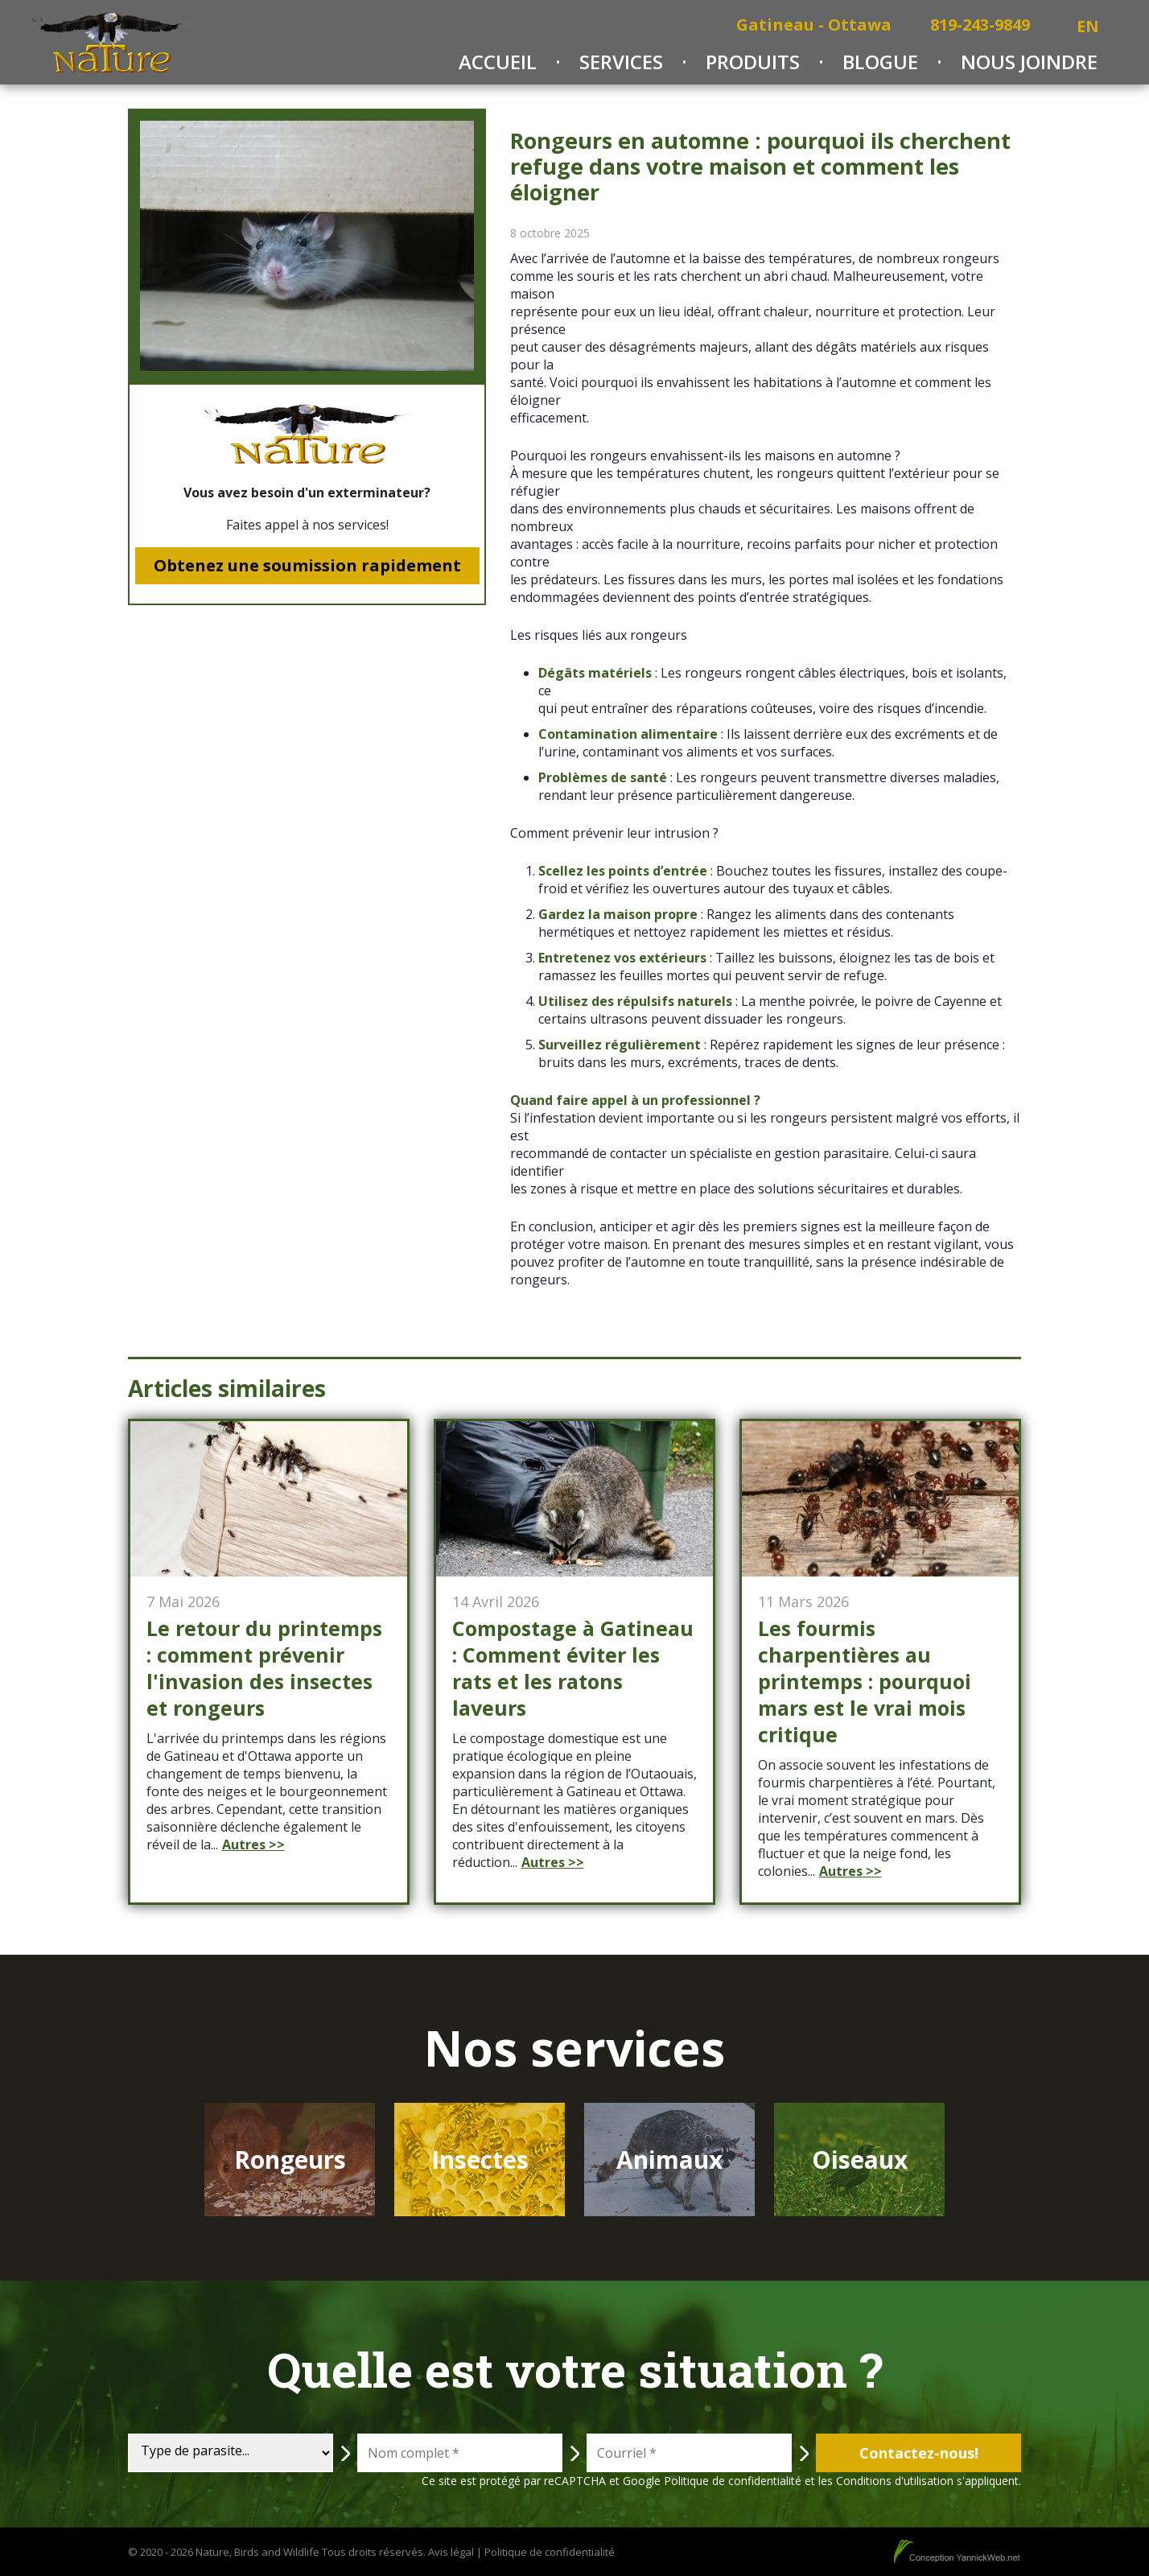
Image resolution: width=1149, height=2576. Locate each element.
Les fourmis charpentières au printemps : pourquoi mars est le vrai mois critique (864, 1681)
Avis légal (451, 2552)
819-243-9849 (980, 24)
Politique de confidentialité (732, 2480)
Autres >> (253, 1844)
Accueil (498, 61)
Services (621, 61)
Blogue (880, 61)
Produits (753, 61)
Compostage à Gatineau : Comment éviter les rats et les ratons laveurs (573, 1668)
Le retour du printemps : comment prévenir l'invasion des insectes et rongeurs (264, 1668)
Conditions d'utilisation (894, 2480)
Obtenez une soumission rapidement (307, 565)
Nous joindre (1029, 61)
